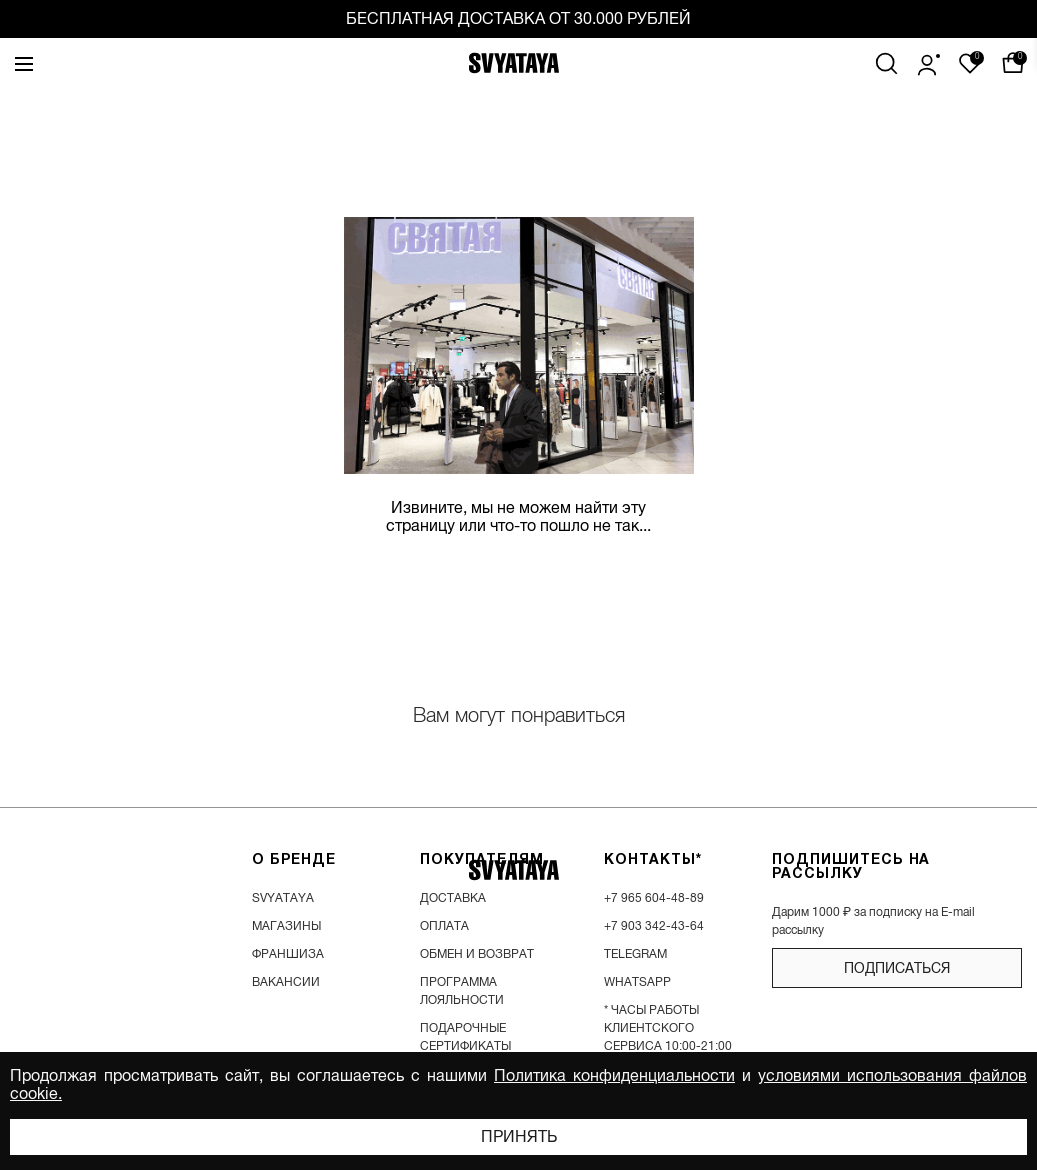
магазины (286, 926)
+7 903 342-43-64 (654, 926)
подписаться (897, 968)
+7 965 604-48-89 (654, 898)
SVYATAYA (283, 898)
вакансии (286, 982)
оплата (444, 926)
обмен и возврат (477, 954)
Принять (519, 1137)
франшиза (288, 954)
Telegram (635, 954)
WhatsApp (637, 982)
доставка (453, 898)
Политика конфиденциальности (614, 1076)
